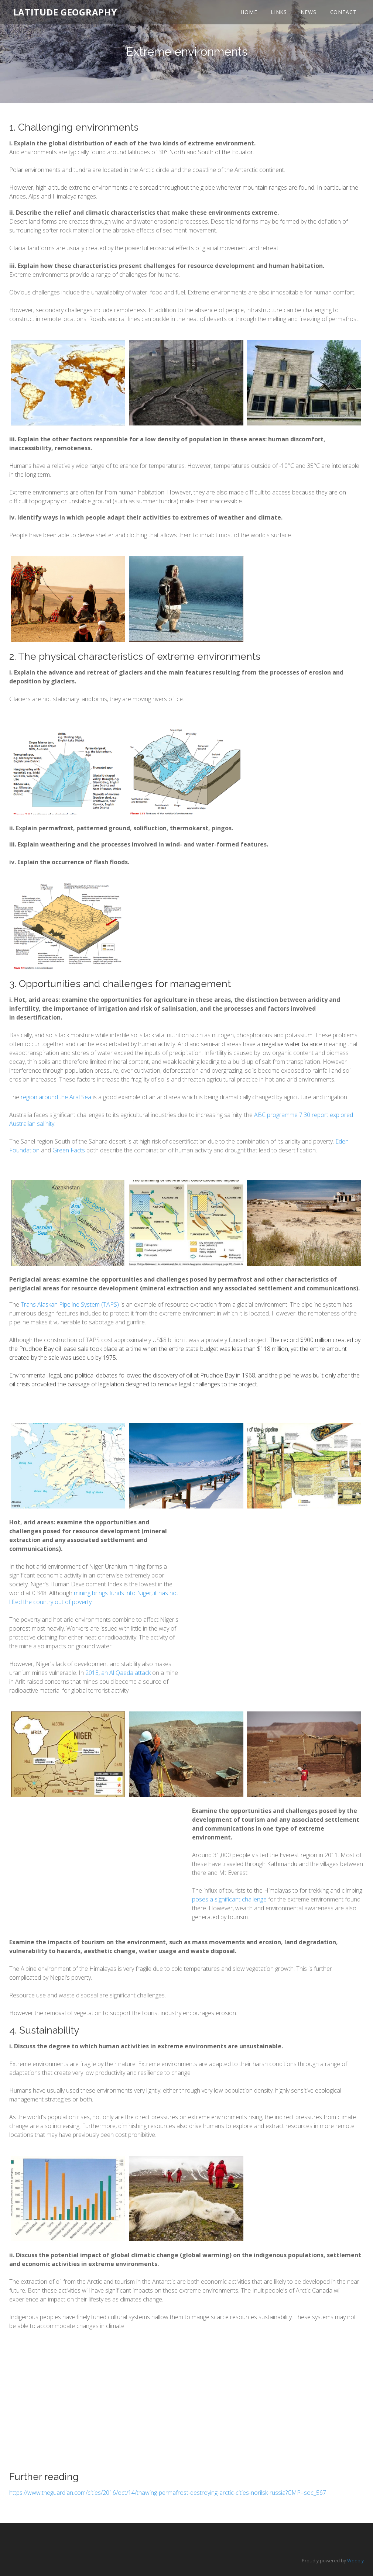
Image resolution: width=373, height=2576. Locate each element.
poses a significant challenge (229, 1899)
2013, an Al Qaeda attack (118, 1673)
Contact (341, 14)
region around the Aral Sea (56, 1097)
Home (247, 14)
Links (277, 14)
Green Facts (68, 1150)
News (307, 14)
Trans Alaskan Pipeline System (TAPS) (70, 1304)
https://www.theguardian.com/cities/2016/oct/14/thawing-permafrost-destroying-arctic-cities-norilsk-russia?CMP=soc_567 (167, 2493)
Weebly (355, 2560)
